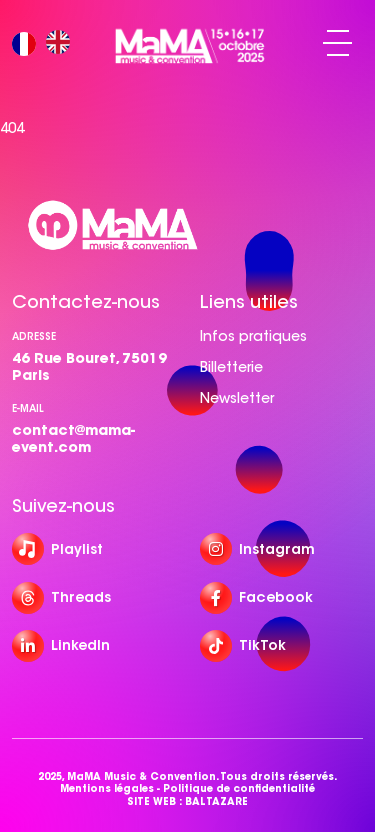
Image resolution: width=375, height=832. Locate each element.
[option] (63, 43)
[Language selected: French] (46, 43)
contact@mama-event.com (73, 438)
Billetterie (231, 367)
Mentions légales (107, 789)
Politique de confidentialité (239, 789)
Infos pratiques (253, 336)
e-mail (28, 408)
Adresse (34, 336)
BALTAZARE (216, 802)
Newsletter (237, 398)
